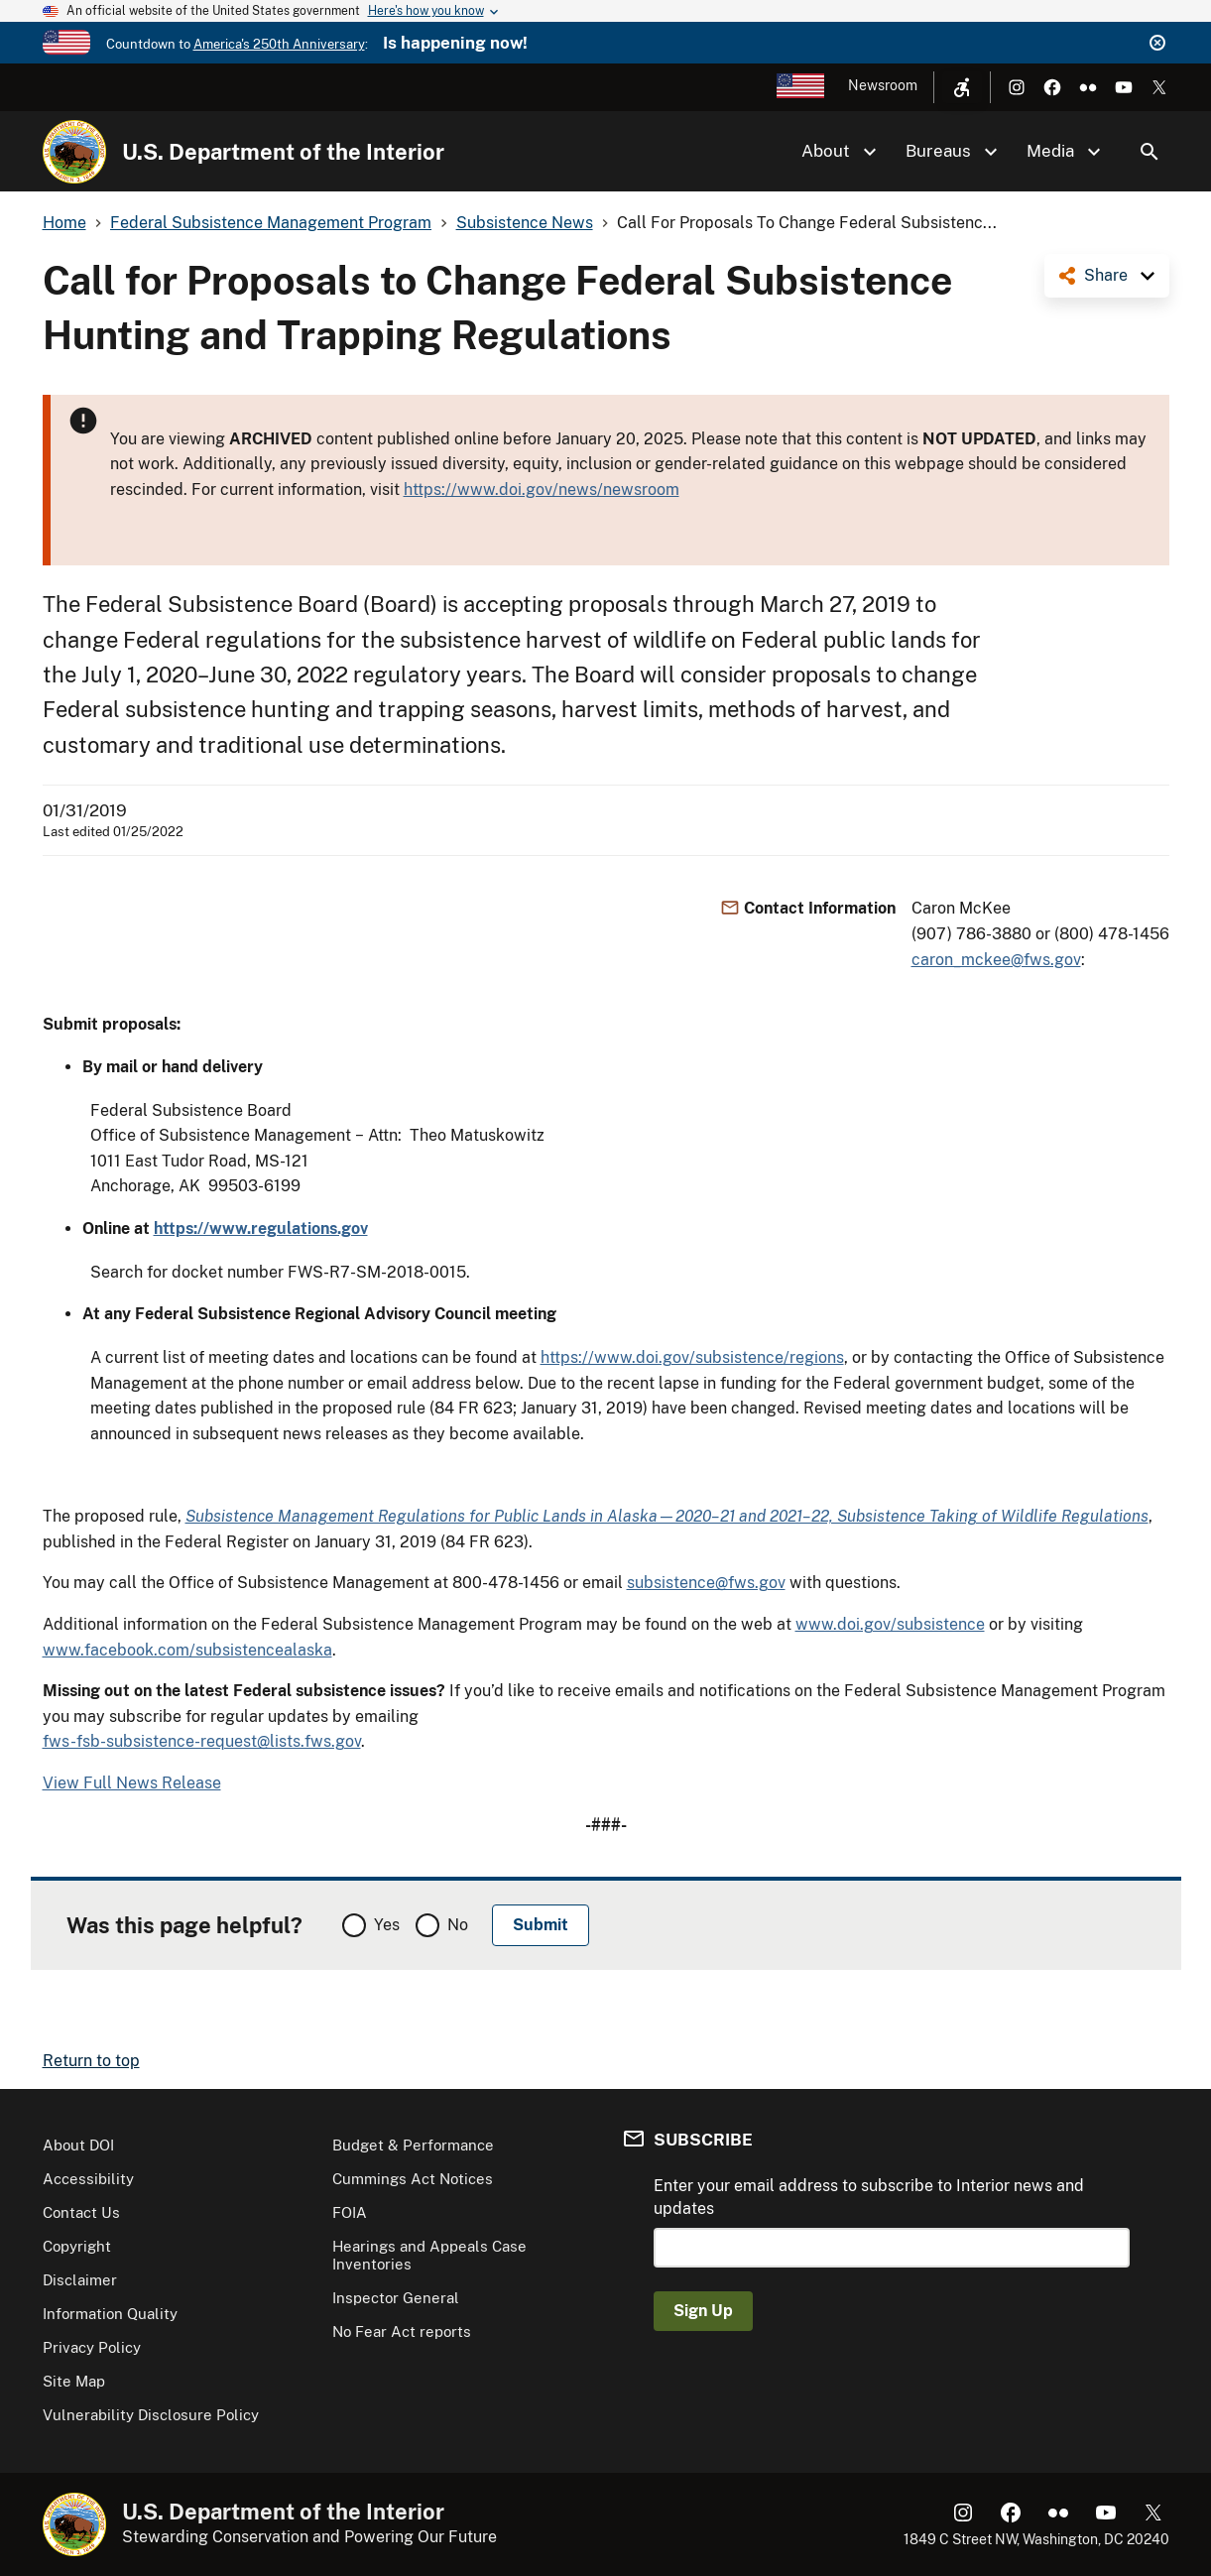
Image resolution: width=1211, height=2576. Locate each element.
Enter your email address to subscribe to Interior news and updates (869, 2196)
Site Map (74, 2381)
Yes (387, 1924)
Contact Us (81, 2212)
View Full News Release (132, 1783)
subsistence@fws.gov (706, 1582)
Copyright (77, 2246)
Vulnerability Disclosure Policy (151, 2414)
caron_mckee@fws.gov (996, 959)
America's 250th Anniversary (279, 44)
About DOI (78, 2145)
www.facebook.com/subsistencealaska (187, 1650)
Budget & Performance (413, 2145)
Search (1149, 152)
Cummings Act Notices (412, 2178)
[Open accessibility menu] (962, 87)
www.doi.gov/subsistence (890, 1624)
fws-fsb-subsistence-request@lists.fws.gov (202, 1741)
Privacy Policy (92, 2347)
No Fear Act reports (401, 2331)
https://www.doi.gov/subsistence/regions (692, 1357)
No (457, 1924)
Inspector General (395, 2297)
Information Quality (110, 2313)
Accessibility (88, 2178)
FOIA (349, 2212)
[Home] (74, 152)
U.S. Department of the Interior (283, 152)
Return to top (91, 2060)
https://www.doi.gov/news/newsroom (541, 489)
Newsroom (882, 85)
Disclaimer (80, 2279)
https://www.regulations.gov (261, 1228)
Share (1106, 275)
